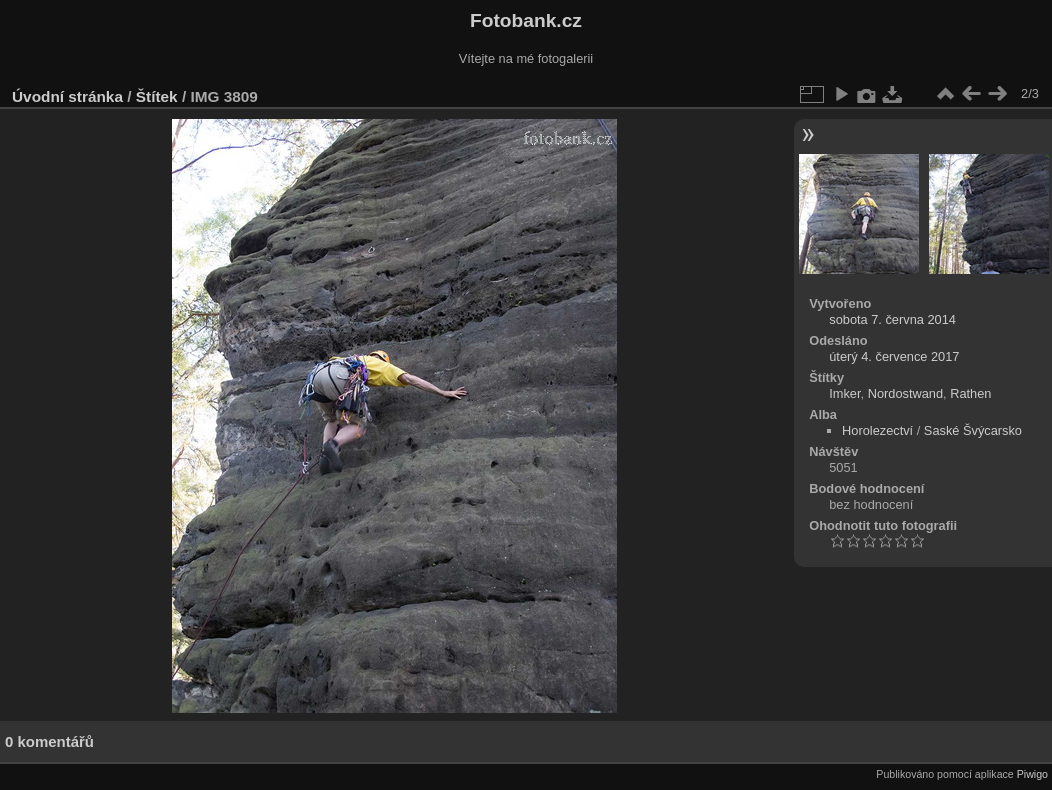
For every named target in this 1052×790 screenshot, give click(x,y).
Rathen (970, 393)
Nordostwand (905, 393)
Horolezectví (877, 430)
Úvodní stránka (67, 96)
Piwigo (1032, 774)
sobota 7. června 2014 (892, 319)
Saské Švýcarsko (973, 430)
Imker (844, 393)
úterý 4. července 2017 (894, 356)
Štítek (157, 96)
